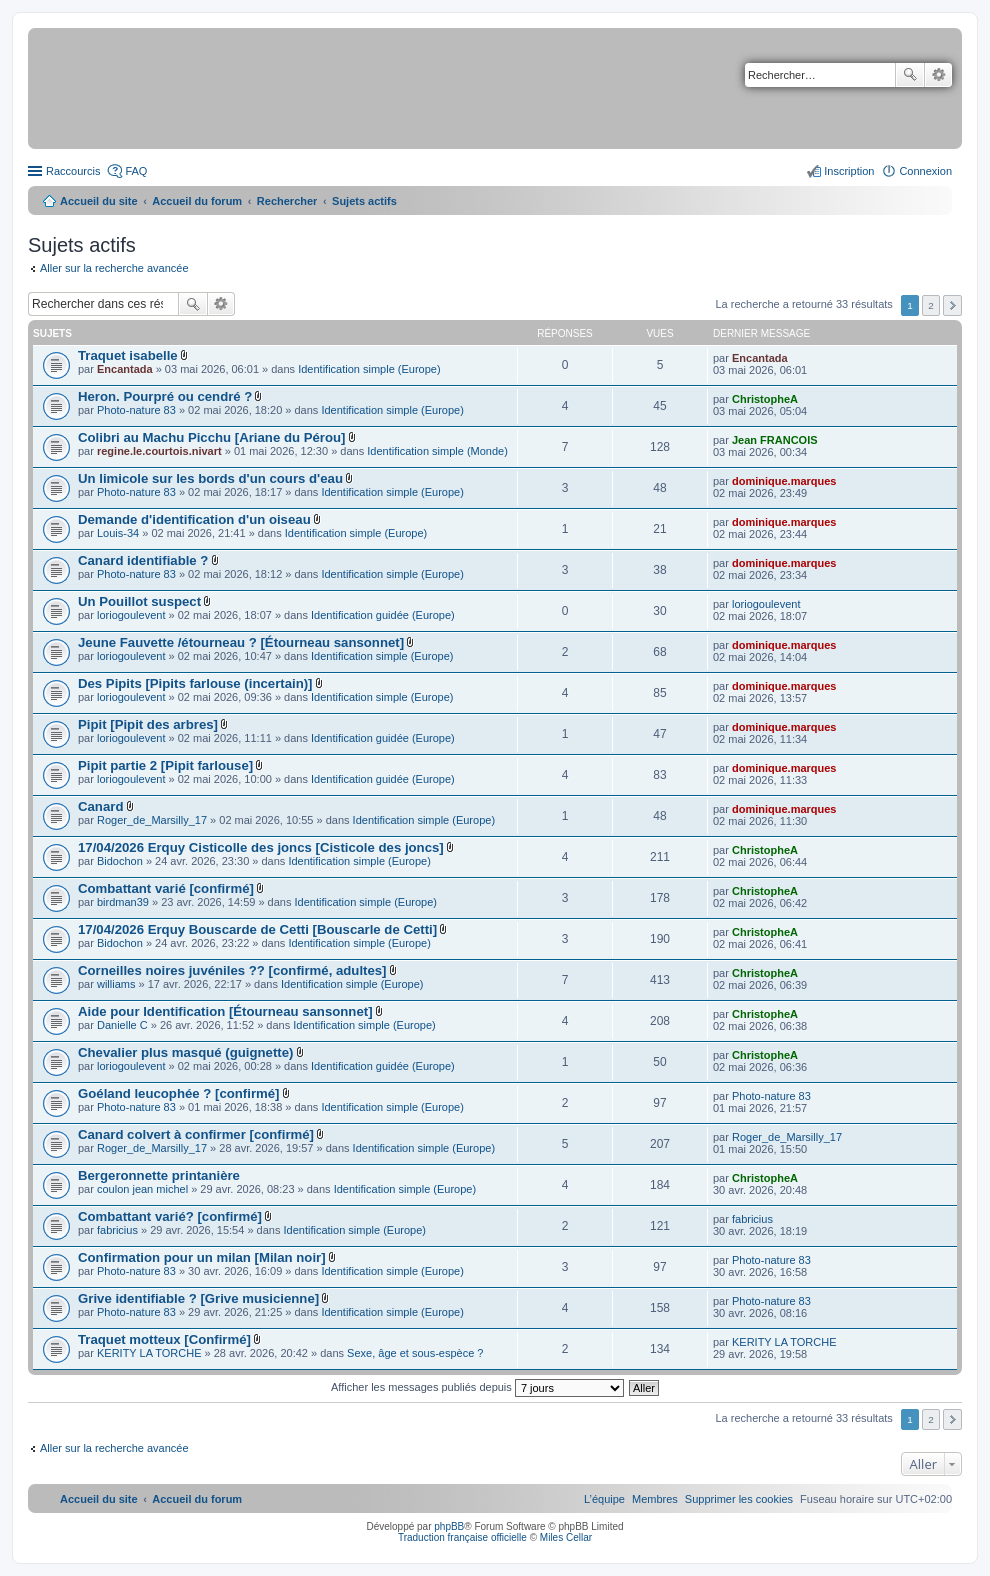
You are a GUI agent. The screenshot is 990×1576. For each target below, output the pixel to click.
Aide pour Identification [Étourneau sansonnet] (225, 1011)
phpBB (449, 1526)
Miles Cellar (566, 1537)
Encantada (125, 369)
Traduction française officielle (462, 1537)
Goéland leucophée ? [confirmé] (179, 1093)
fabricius (117, 1230)
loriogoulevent (131, 615)
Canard (100, 806)
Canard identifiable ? (143, 560)
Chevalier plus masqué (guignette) (185, 1052)
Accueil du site (99, 201)
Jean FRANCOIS (775, 440)
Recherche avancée (938, 75)
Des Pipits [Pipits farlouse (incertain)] (195, 683)
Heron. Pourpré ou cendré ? (165, 396)
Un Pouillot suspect (139, 601)
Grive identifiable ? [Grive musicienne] (198, 1298)
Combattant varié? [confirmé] (170, 1216)
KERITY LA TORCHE (149, 1353)
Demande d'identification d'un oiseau (194, 519)
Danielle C (122, 1025)
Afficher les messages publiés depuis (477, 1387)
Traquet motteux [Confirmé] (164, 1339)
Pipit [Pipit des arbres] (148, 724)
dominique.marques (784, 481)
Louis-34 (118, 533)
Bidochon (120, 861)
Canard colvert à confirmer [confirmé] (196, 1134)
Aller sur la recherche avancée (114, 268)
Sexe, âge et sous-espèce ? (415, 1353)
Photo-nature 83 (136, 410)
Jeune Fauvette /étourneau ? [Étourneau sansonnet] (241, 642)
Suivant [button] (952, 305)
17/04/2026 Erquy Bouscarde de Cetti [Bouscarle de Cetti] (257, 929)
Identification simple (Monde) (437, 451)
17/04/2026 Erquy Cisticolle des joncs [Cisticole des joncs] (261, 847)
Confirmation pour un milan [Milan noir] (202, 1257)
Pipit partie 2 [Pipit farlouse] (165, 765)
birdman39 (123, 902)
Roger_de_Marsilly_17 (152, 820)
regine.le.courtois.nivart (159, 451)
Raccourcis (73, 171)
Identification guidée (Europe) (383, 615)
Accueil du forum (197, 201)
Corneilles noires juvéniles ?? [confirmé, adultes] (232, 970)
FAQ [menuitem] (136, 171)
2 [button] (931, 305)
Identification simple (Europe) (369, 369)
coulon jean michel (142, 1189)
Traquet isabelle (128, 355)
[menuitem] (739, 1499)
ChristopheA (765, 399)
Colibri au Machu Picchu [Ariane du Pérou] (211, 437)
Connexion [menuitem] (925, 171)
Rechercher (910, 75)
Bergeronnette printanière (159, 1175)
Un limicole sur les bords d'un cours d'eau (210, 478)
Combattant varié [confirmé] (166, 888)
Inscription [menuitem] (849, 171)
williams (116, 984)
